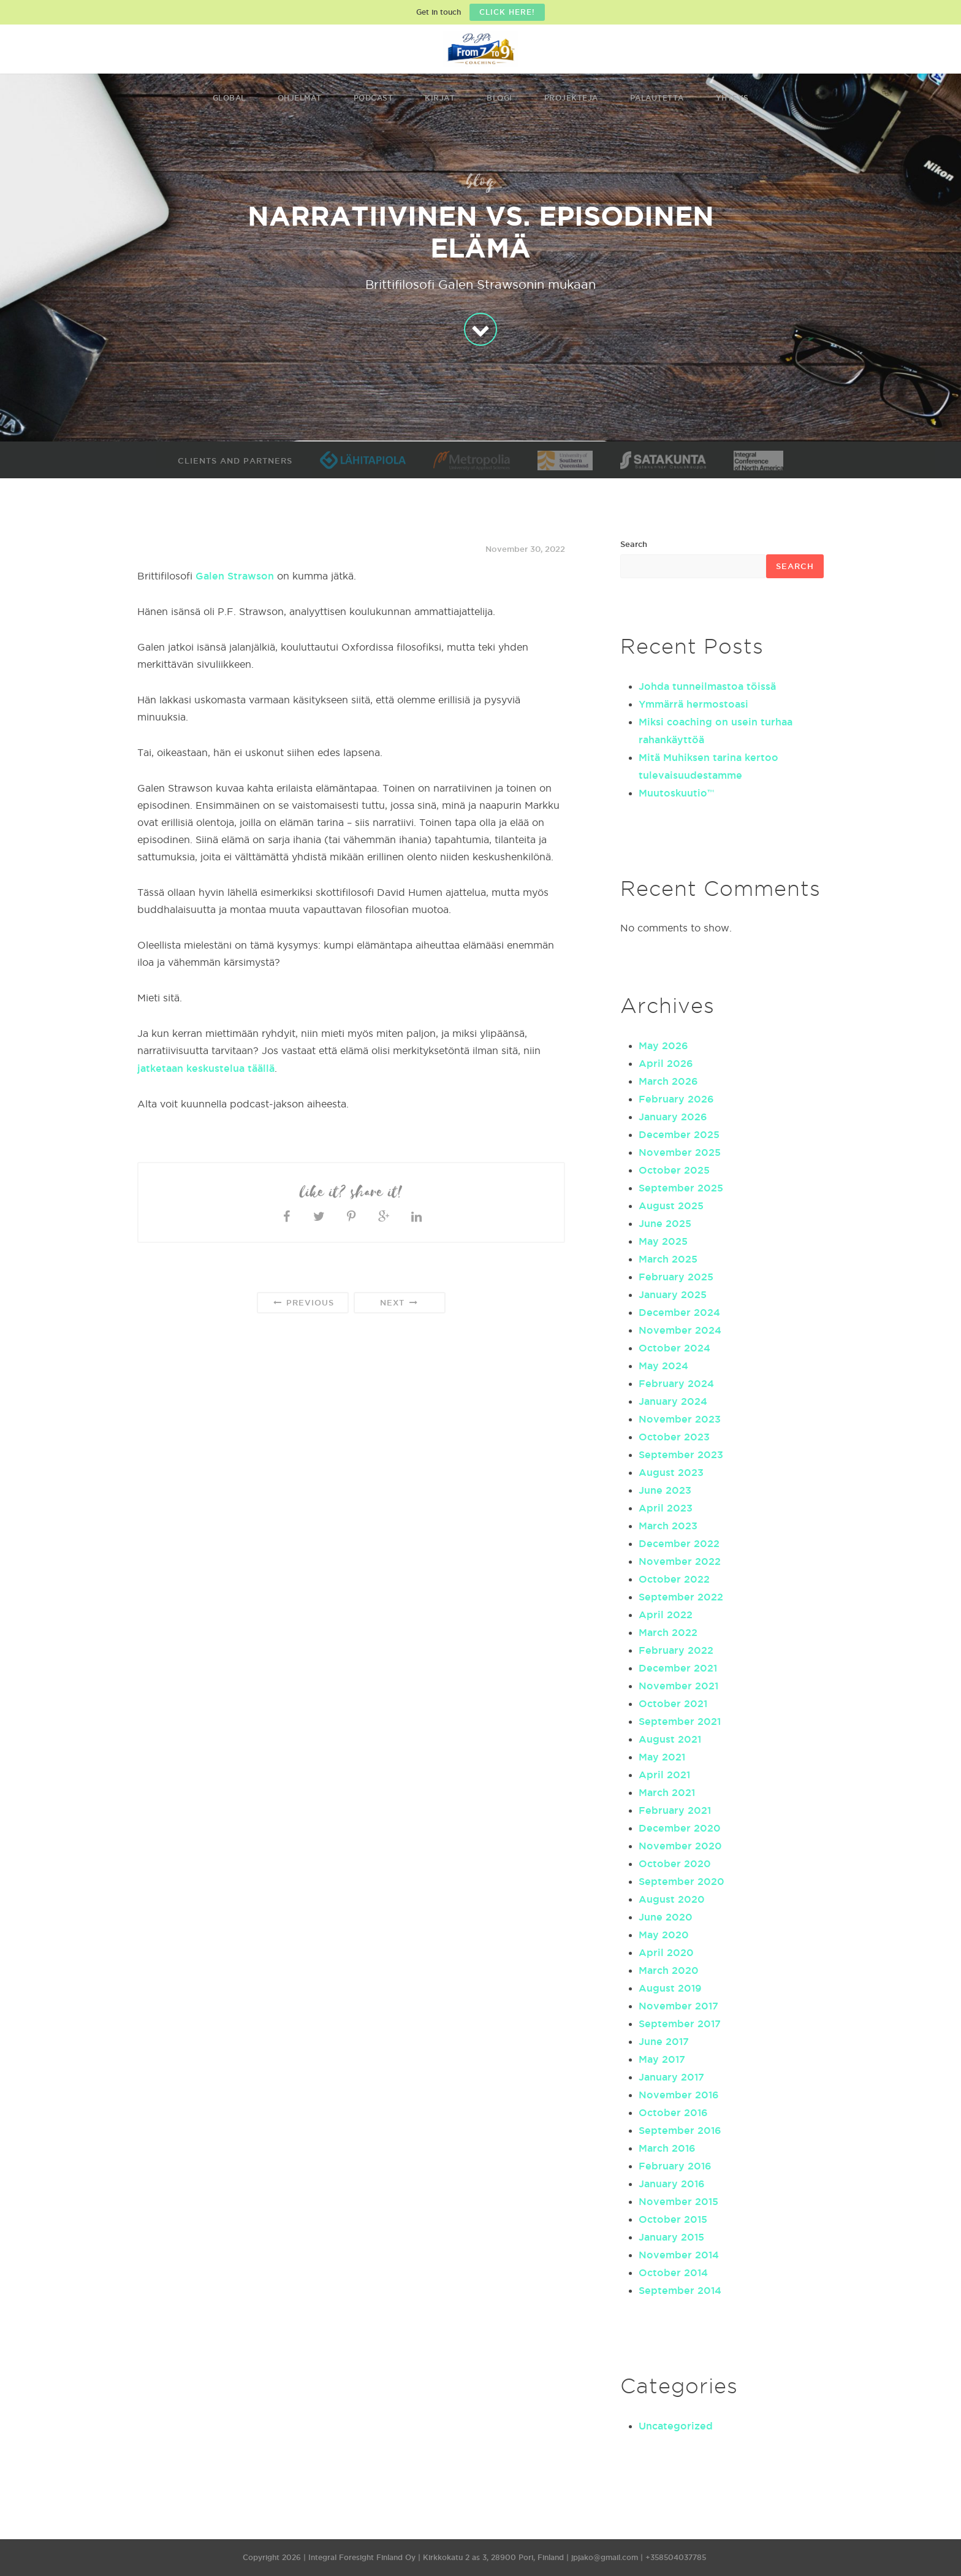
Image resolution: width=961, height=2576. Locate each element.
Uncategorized (676, 2425)
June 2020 (666, 1916)
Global (229, 98)
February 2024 (676, 1383)
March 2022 (668, 1632)
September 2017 (680, 2023)
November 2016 (679, 2094)
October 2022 (674, 1578)
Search (633, 544)
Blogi (499, 98)
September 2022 (681, 1596)
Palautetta (657, 98)
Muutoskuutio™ (676, 792)
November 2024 (680, 1330)
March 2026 (668, 1081)
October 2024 (674, 1347)
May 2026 (663, 1045)
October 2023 (674, 1436)
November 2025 (680, 1152)
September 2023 (681, 1454)
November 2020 (680, 1845)
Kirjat (440, 98)
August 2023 (671, 1472)
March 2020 (669, 1970)
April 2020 (666, 1952)
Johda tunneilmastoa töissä (707, 686)
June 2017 (664, 2041)
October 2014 (673, 2272)
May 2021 (662, 1756)
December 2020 (680, 1827)
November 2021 (678, 1685)
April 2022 (666, 1614)
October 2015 (673, 2219)
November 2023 (680, 1418)
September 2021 (680, 1721)
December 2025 (679, 1134)
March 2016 (667, 2148)
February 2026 (676, 1098)
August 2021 (670, 1739)
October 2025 (674, 1169)
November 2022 (680, 1561)
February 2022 (676, 1650)
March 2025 (668, 1258)
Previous (302, 1302)
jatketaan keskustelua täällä (206, 1068)
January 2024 (673, 1401)
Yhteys (732, 98)
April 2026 (666, 1063)
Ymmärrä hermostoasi (693, 703)
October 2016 (673, 2112)
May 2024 (663, 1365)
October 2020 (675, 1863)
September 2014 (680, 2290)
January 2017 (671, 2076)
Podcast (373, 98)
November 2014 (679, 2254)
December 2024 (679, 1312)
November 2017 (678, 2005)
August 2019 (670, 1987)
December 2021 (678, 1667)
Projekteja (571, 98)
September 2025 (681, 1187)
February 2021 (675, 1810)
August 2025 (671, 1205)
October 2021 (673, 1703)
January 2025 (673, 1294)
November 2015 (678, 2201)
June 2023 (665, 1490)
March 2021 (667, 1792)
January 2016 (672, 2183)
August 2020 (672, 1899)
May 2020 (664, 1934)
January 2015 (671, 2236)
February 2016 (675, 2165)
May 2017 (662, 2059)
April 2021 (664, 1774)
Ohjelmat (300, 98)
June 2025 (665, 1223)
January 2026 (673, 1116)
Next (399, 1302)
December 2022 (679, 1543)
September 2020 (681, 1881)
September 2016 (680, 2130)
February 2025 (676, 1276)
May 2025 (663, 1241)
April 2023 (666, 1507)
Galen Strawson (235, 575)
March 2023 (668, 1525)
